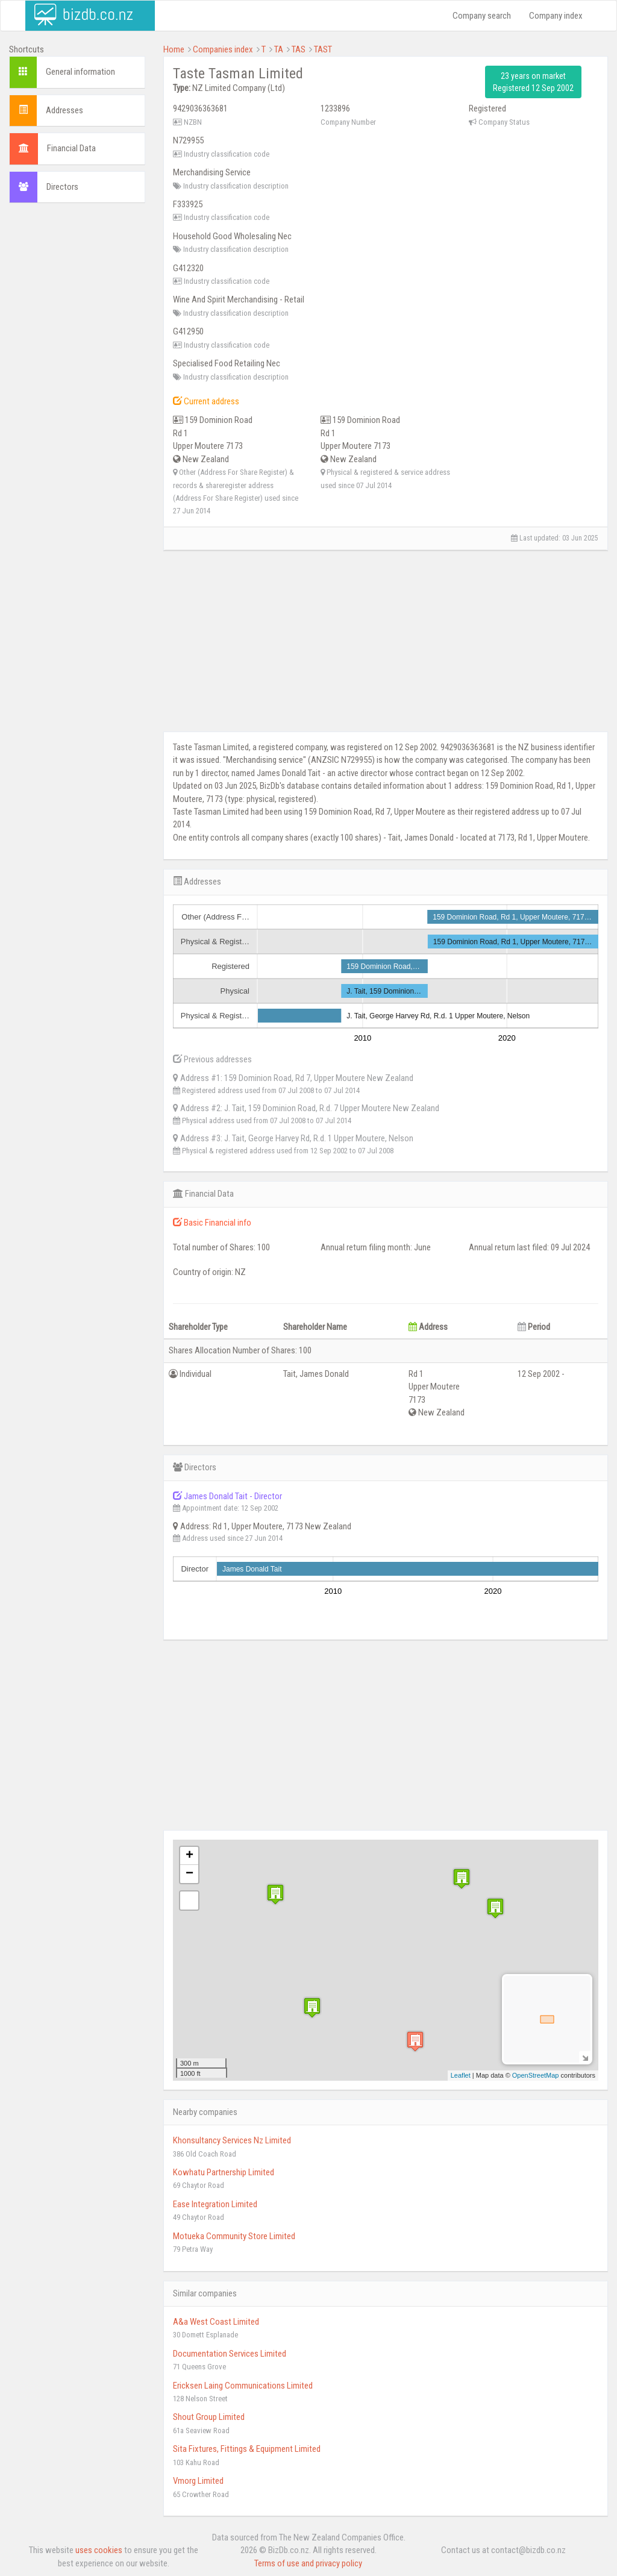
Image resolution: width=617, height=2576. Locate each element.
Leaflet (461, 2075)
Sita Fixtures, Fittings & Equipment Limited (247, 2448)
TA (278, 49)
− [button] (189, 1874)
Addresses (64, 110)
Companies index (223, 49)
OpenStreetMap (535, 2075)
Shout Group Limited (209, 2416)
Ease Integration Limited (215, 2204)
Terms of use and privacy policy (308, 2563)
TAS (298, 49)
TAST (323, 49)
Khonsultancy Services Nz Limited (232, 2140)
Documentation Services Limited (229, 2353)
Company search (482, 15)
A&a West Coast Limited (216, 2321)
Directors (62, 186)
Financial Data (71, 148)
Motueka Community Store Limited (234, 2236)
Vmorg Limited (198, 2480)
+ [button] (189, 1856)
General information (80, 71)
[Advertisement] (77, 396)
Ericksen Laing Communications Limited (243, 2385)
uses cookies (98, 2550)
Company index (556, 15)
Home (173, 49)
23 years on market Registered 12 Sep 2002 (533, 82)
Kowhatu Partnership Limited (223, 2172)
